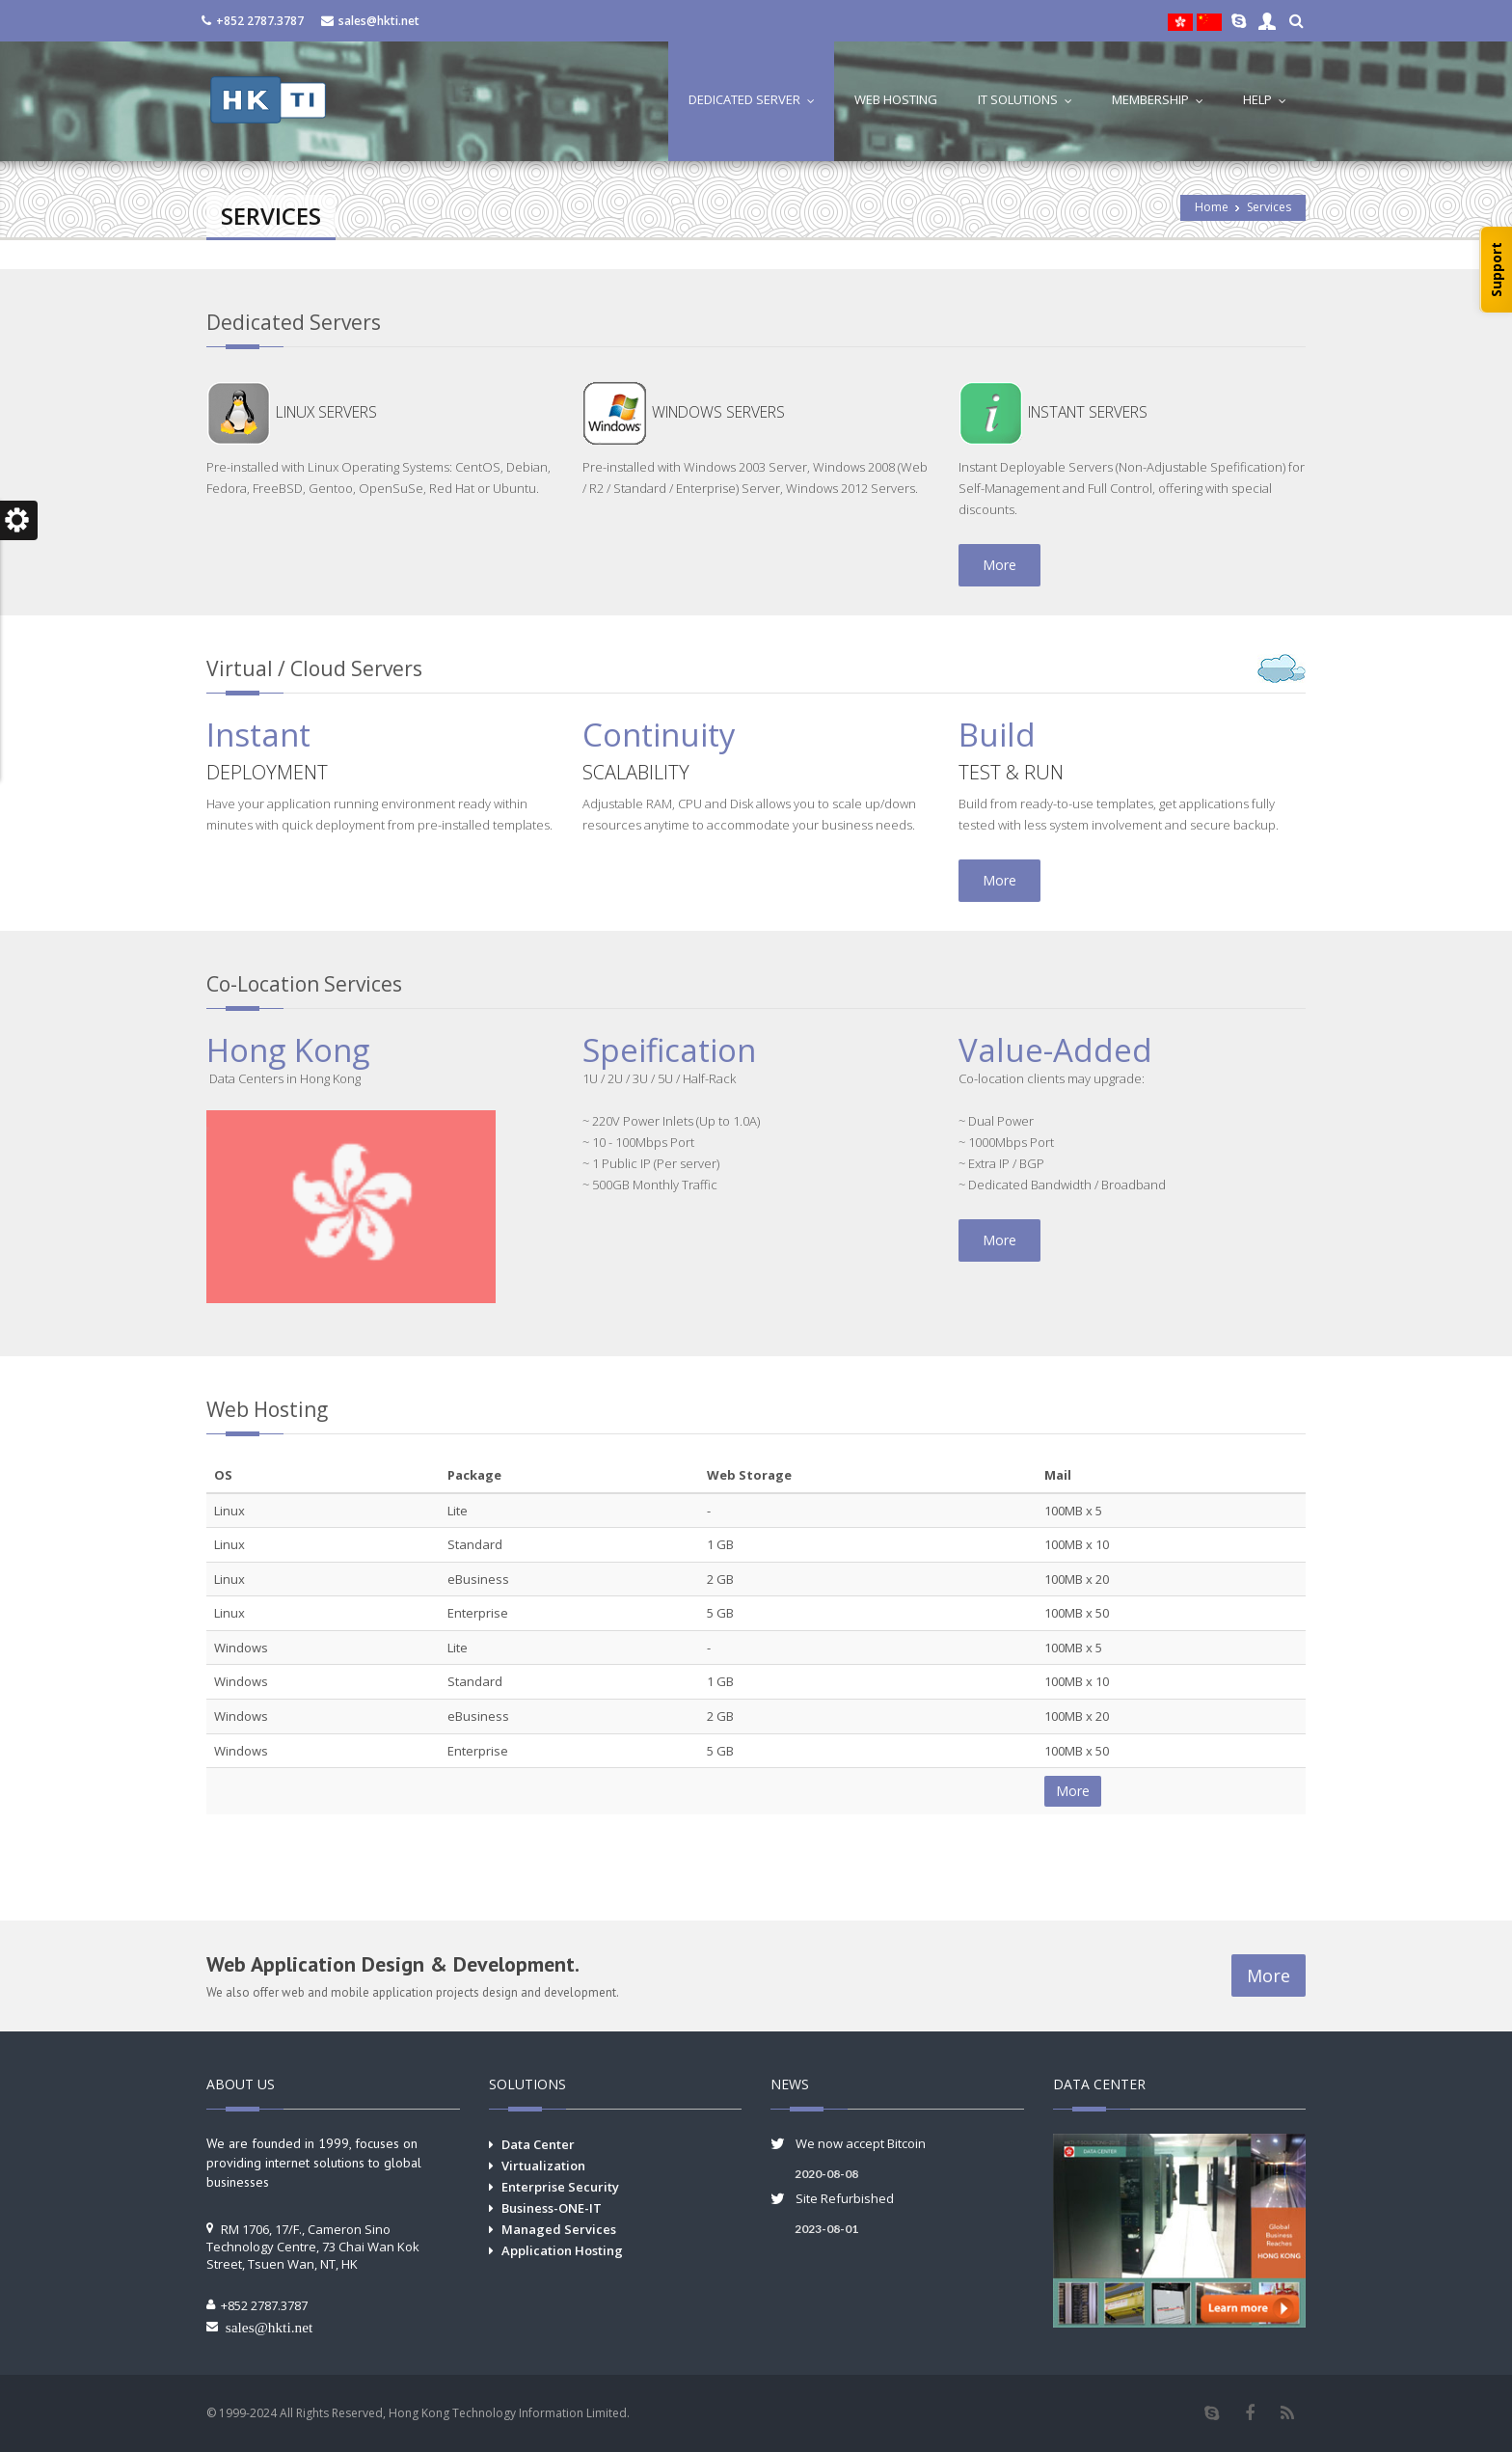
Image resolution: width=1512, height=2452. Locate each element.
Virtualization (543, 2165)
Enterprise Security (560, 2186)
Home (1211, 207)
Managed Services (558, 2229)
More (999, 565)
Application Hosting (562, 2250)
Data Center (538, 2144)
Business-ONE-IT (551, 2208)
